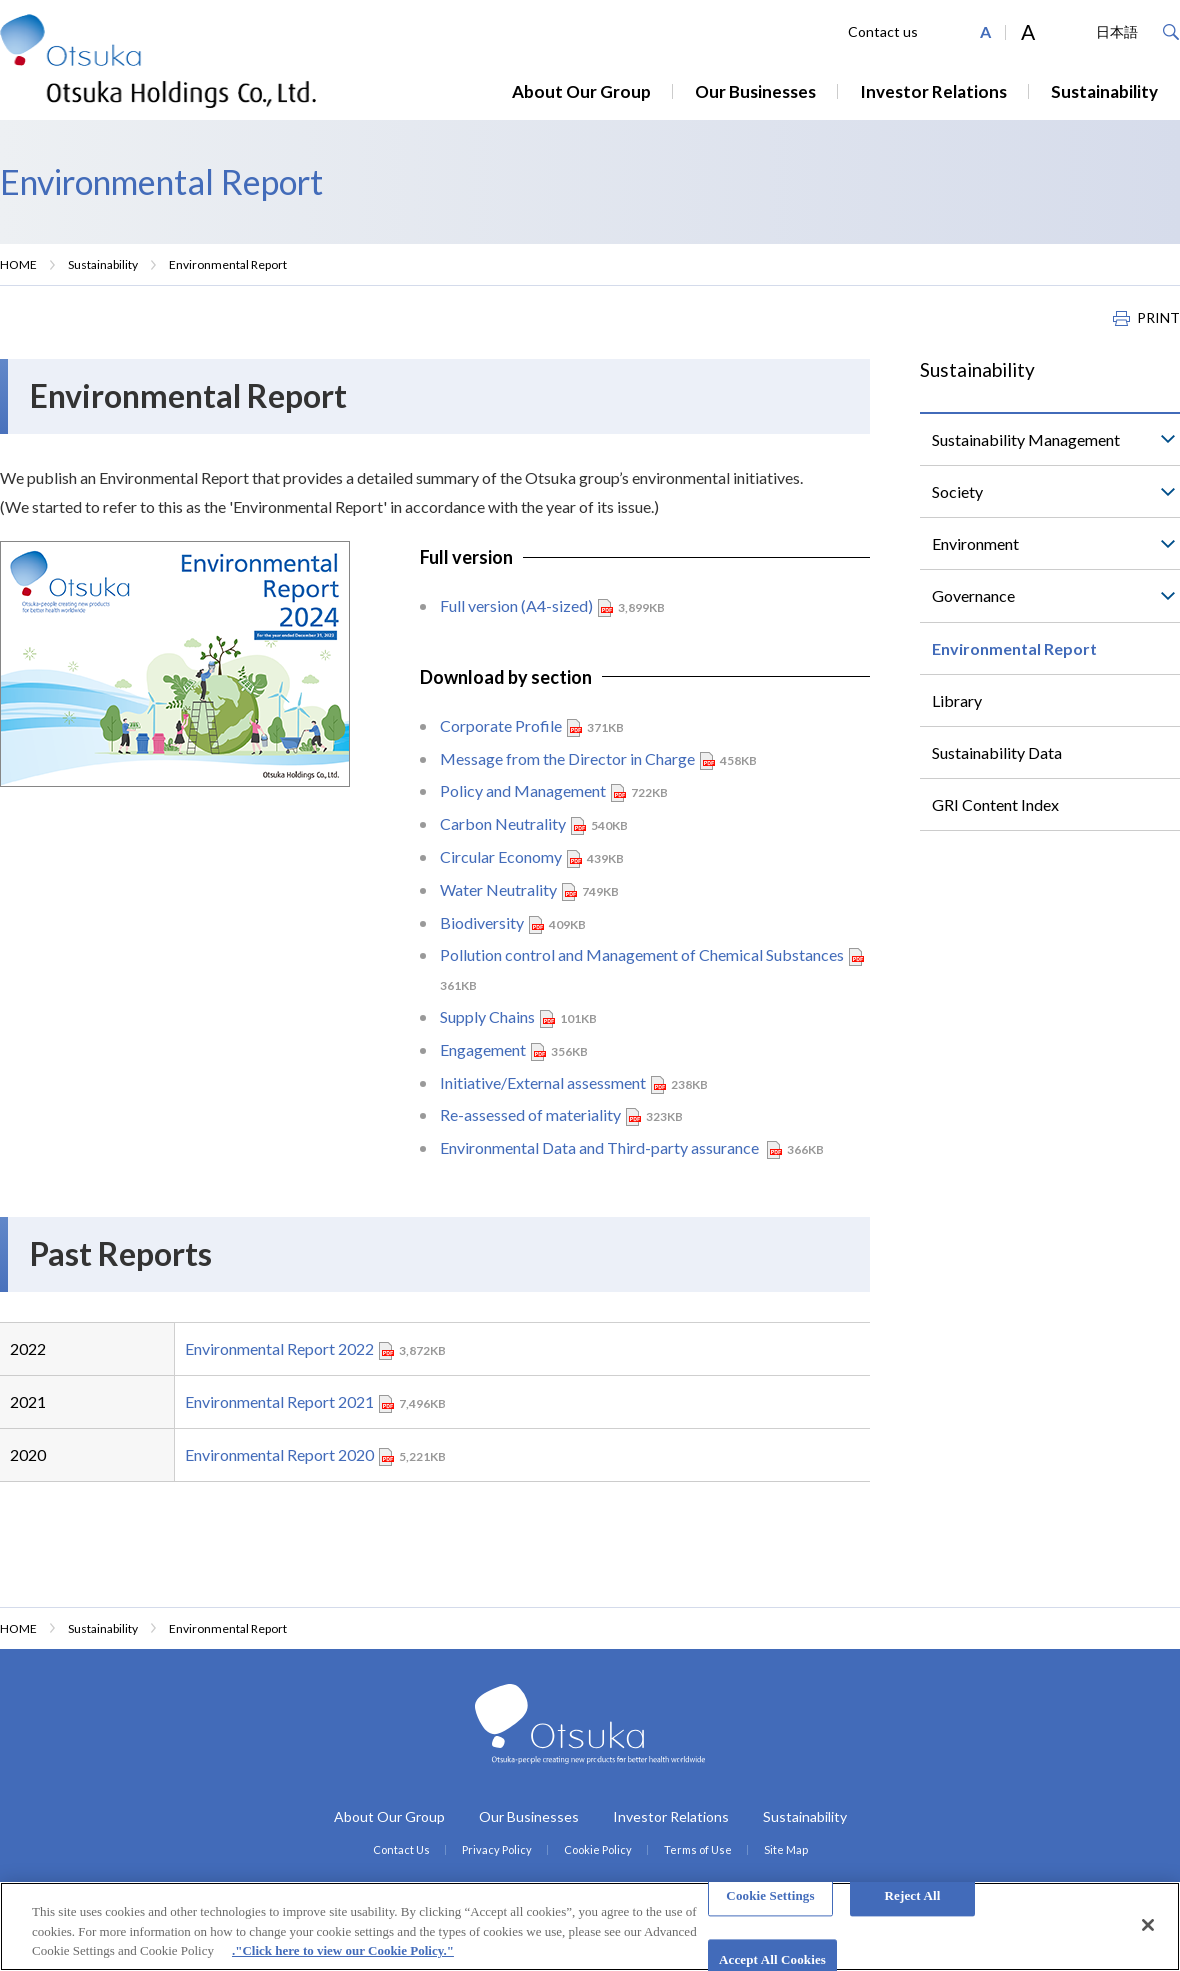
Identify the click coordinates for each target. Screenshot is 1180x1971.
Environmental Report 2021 (279, 1401)
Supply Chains (487, 1016)
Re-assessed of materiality (530, 1114)
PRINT (1158, 318)
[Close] (1148, 1925)
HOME (18, 264)
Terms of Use (698, 1849)
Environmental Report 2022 (279, 1348)
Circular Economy (501, 856)
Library (957, 700)
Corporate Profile (501, 725)
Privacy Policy (497, 1849)
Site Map (786, 1849)
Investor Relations (933, 91)
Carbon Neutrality (503, 823)
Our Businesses (755, 91)
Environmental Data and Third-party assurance (601, 1147)
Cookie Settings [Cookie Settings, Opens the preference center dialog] (770, 1895)
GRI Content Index (995, 804)
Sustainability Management (1026, 439)
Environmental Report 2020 (279, 1454)
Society (957, 491)
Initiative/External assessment (543, 1082)
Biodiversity (482, 922)
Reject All (913, 1895)
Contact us (883, 31)
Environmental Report (1014, 648)
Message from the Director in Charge (567, 758)
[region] (590, 1926)
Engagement (483, 1049)
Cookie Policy (598, 1849)
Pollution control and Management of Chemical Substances (642, 954)
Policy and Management (523, 790)
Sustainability (1104, 91)
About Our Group (581, 91)
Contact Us (401, 1849)
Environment (975, 543)
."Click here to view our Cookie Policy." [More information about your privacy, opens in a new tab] (343, 1950)
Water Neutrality (498, 889)
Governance (973, 595)
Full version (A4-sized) (516, 605)
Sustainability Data (997, 752)
